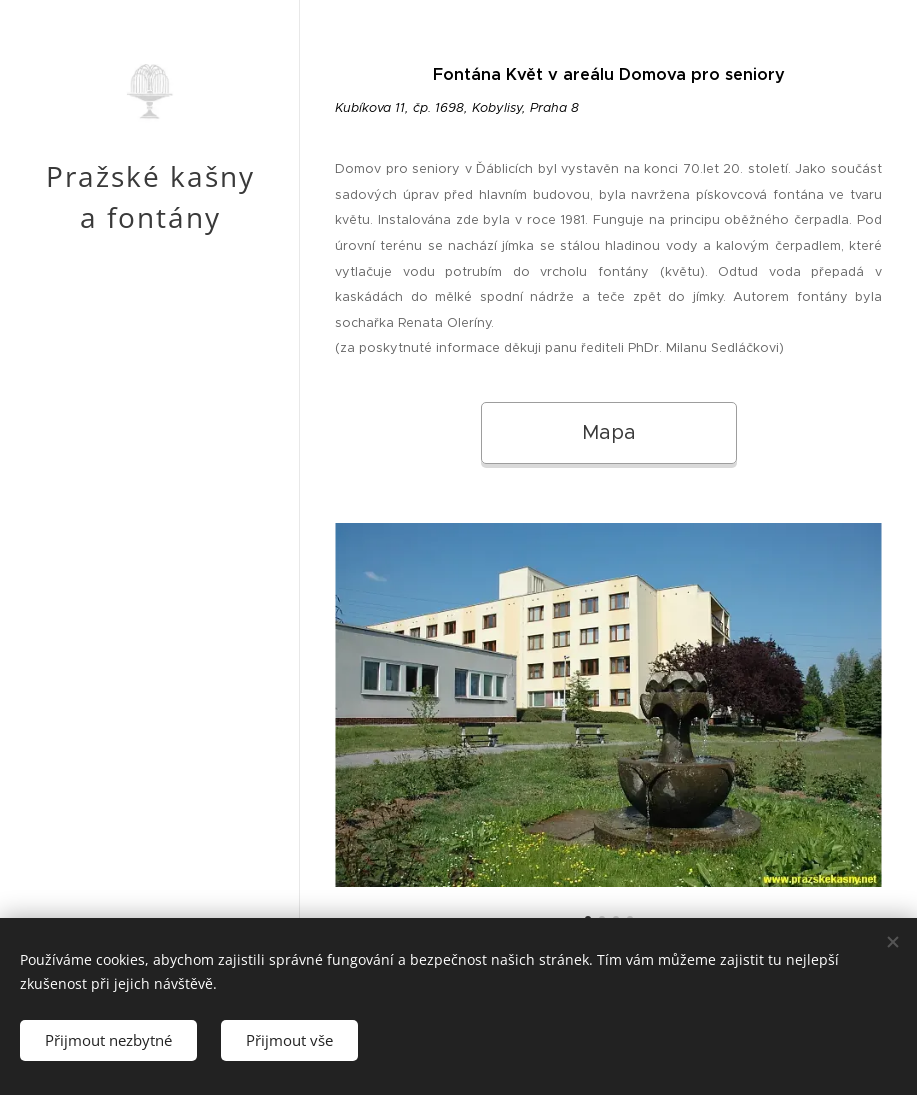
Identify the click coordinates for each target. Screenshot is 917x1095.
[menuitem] (150, 546)
